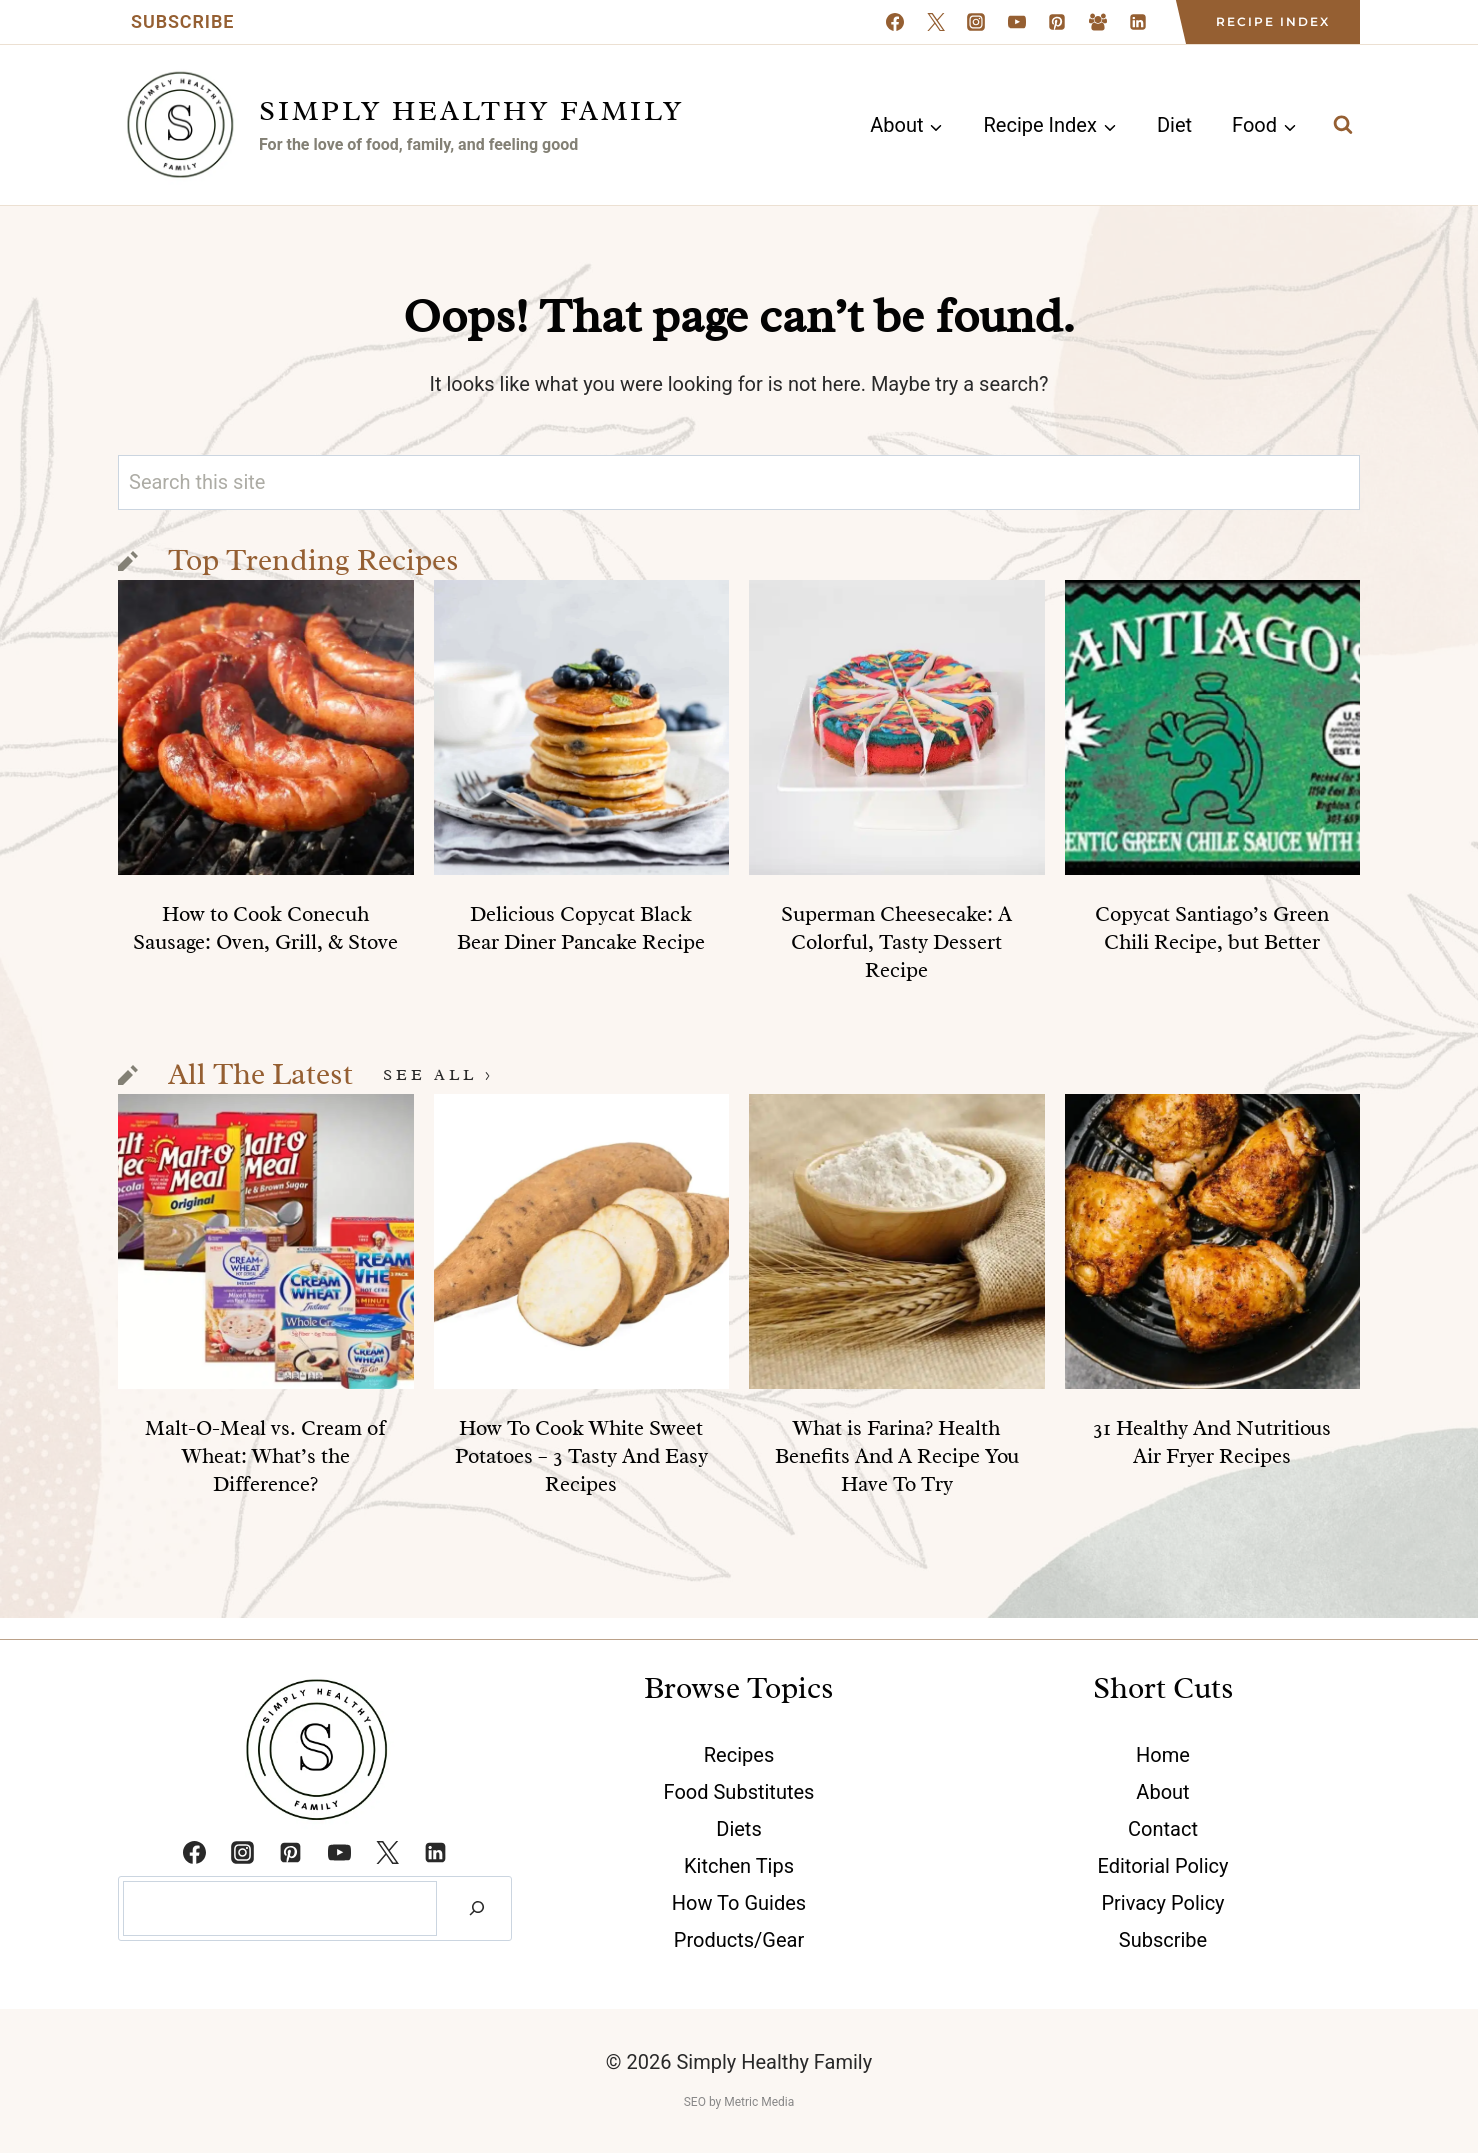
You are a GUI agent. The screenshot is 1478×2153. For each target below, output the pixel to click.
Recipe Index (1273, 21)
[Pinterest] (1057, 22)
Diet (1174, 125)
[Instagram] (976, 22)
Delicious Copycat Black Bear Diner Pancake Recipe (581, 928)
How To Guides (739, 1903)
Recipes (739, 1755)
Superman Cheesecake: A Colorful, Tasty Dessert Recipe (896, 942)
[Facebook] (895, 22)
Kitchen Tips (739, 1866)
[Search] (477, 1908)
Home (1163, 1755)
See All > (438, 1075)
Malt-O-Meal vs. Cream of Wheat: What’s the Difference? (265, 1456)
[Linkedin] (1138, 22)
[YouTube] (1017, 22)
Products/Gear (739, 1940)
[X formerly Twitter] (936, 22)
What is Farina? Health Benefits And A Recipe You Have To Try (897, 1456)
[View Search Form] (1343, 125)
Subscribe (182, 21)
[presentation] (266, 728)
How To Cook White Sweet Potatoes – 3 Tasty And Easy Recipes (581, 1456)
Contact (1163, 1829)
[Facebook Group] (1098, 22)
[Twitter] (387, 1853)
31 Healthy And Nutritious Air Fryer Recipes (1212, 1442)
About (1162, 1792)
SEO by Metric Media (739, 2102)
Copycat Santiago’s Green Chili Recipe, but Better (1212, 928)
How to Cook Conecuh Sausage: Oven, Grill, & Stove (265, 928)
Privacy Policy (1162, 1903)
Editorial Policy (1163, 1866)
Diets (738, 1829)
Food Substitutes (739, 1792)
